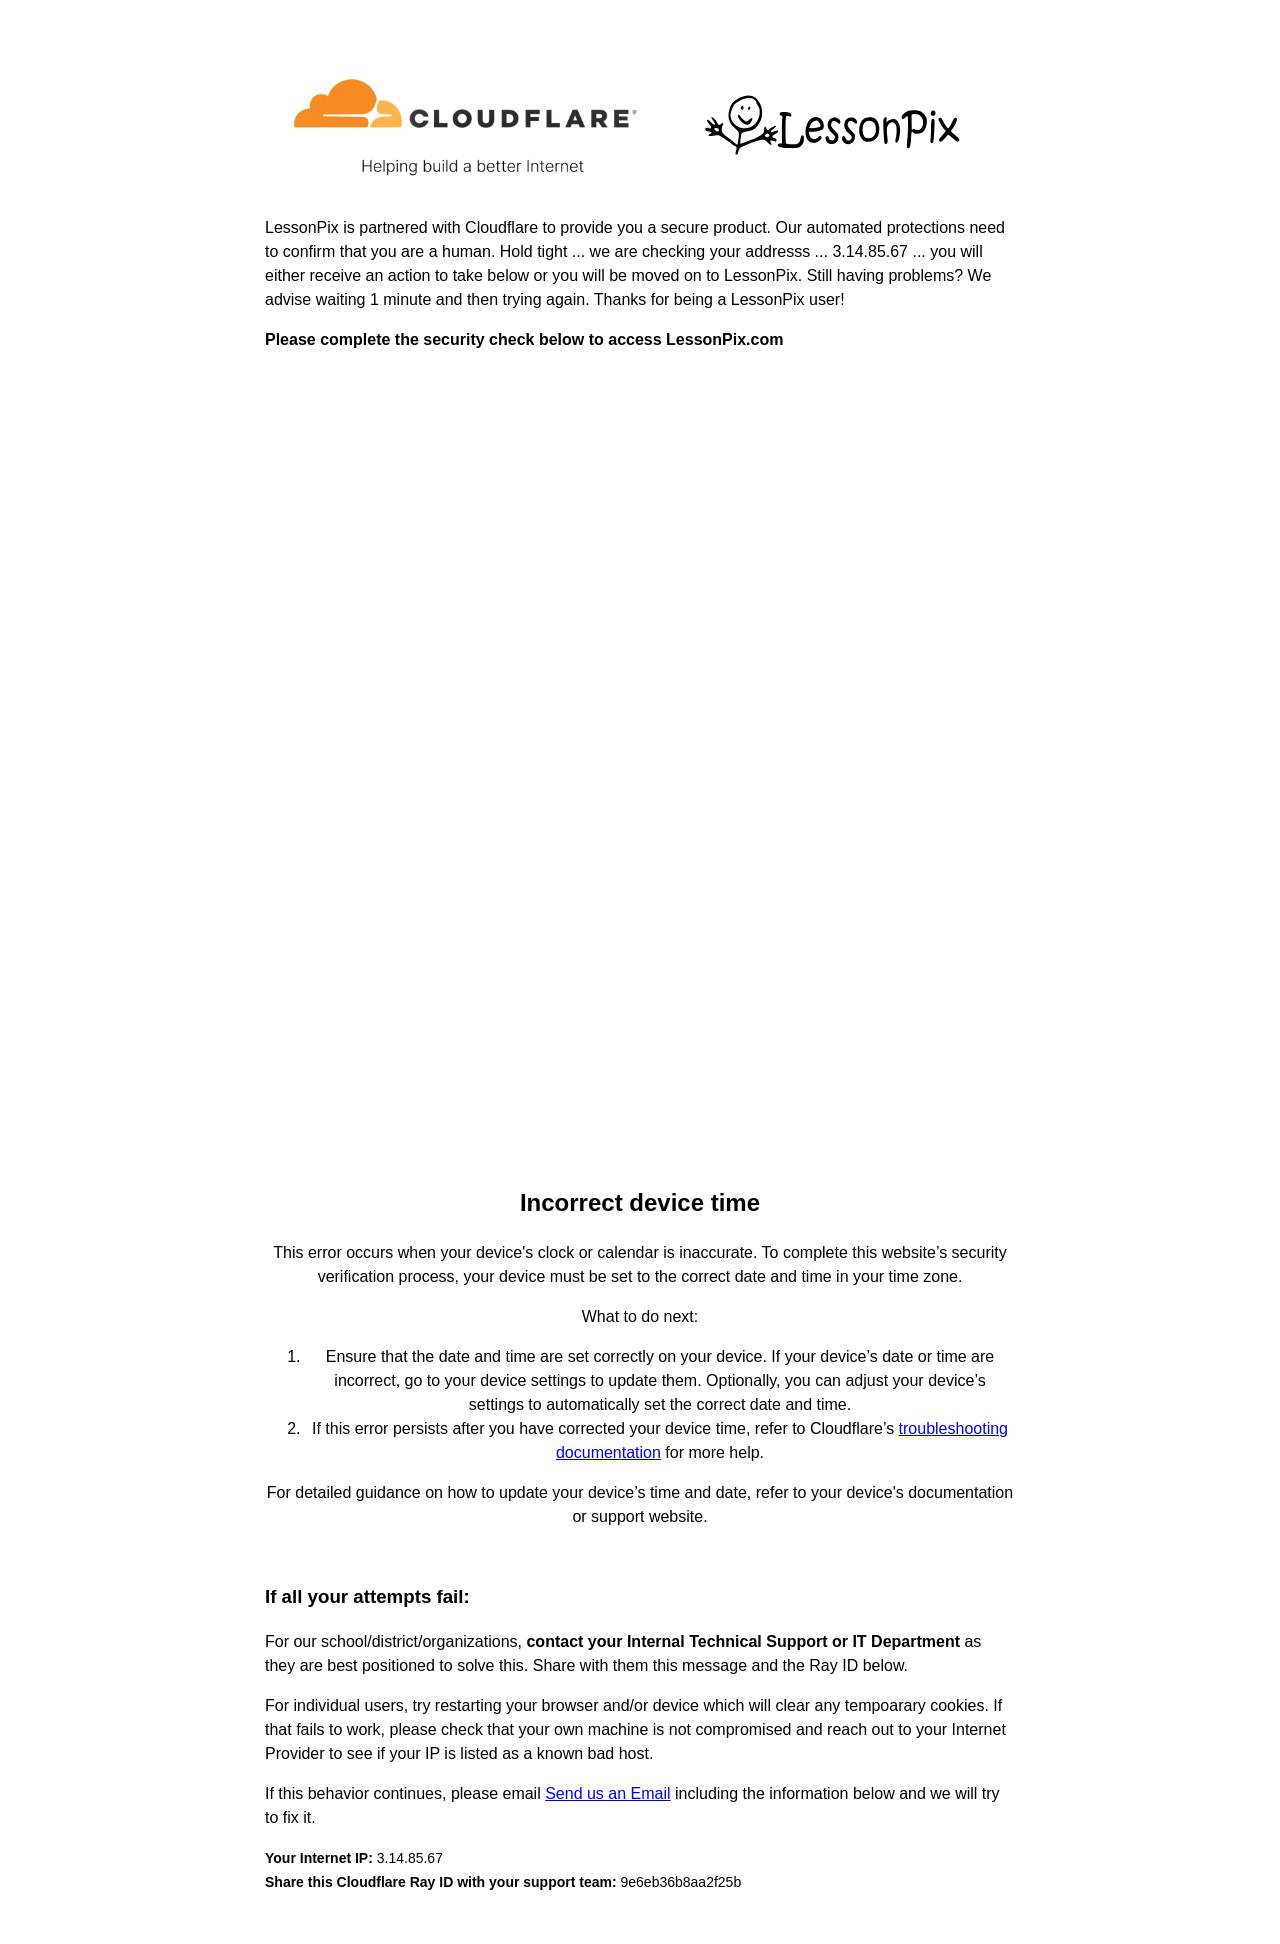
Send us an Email (607, 1793)
